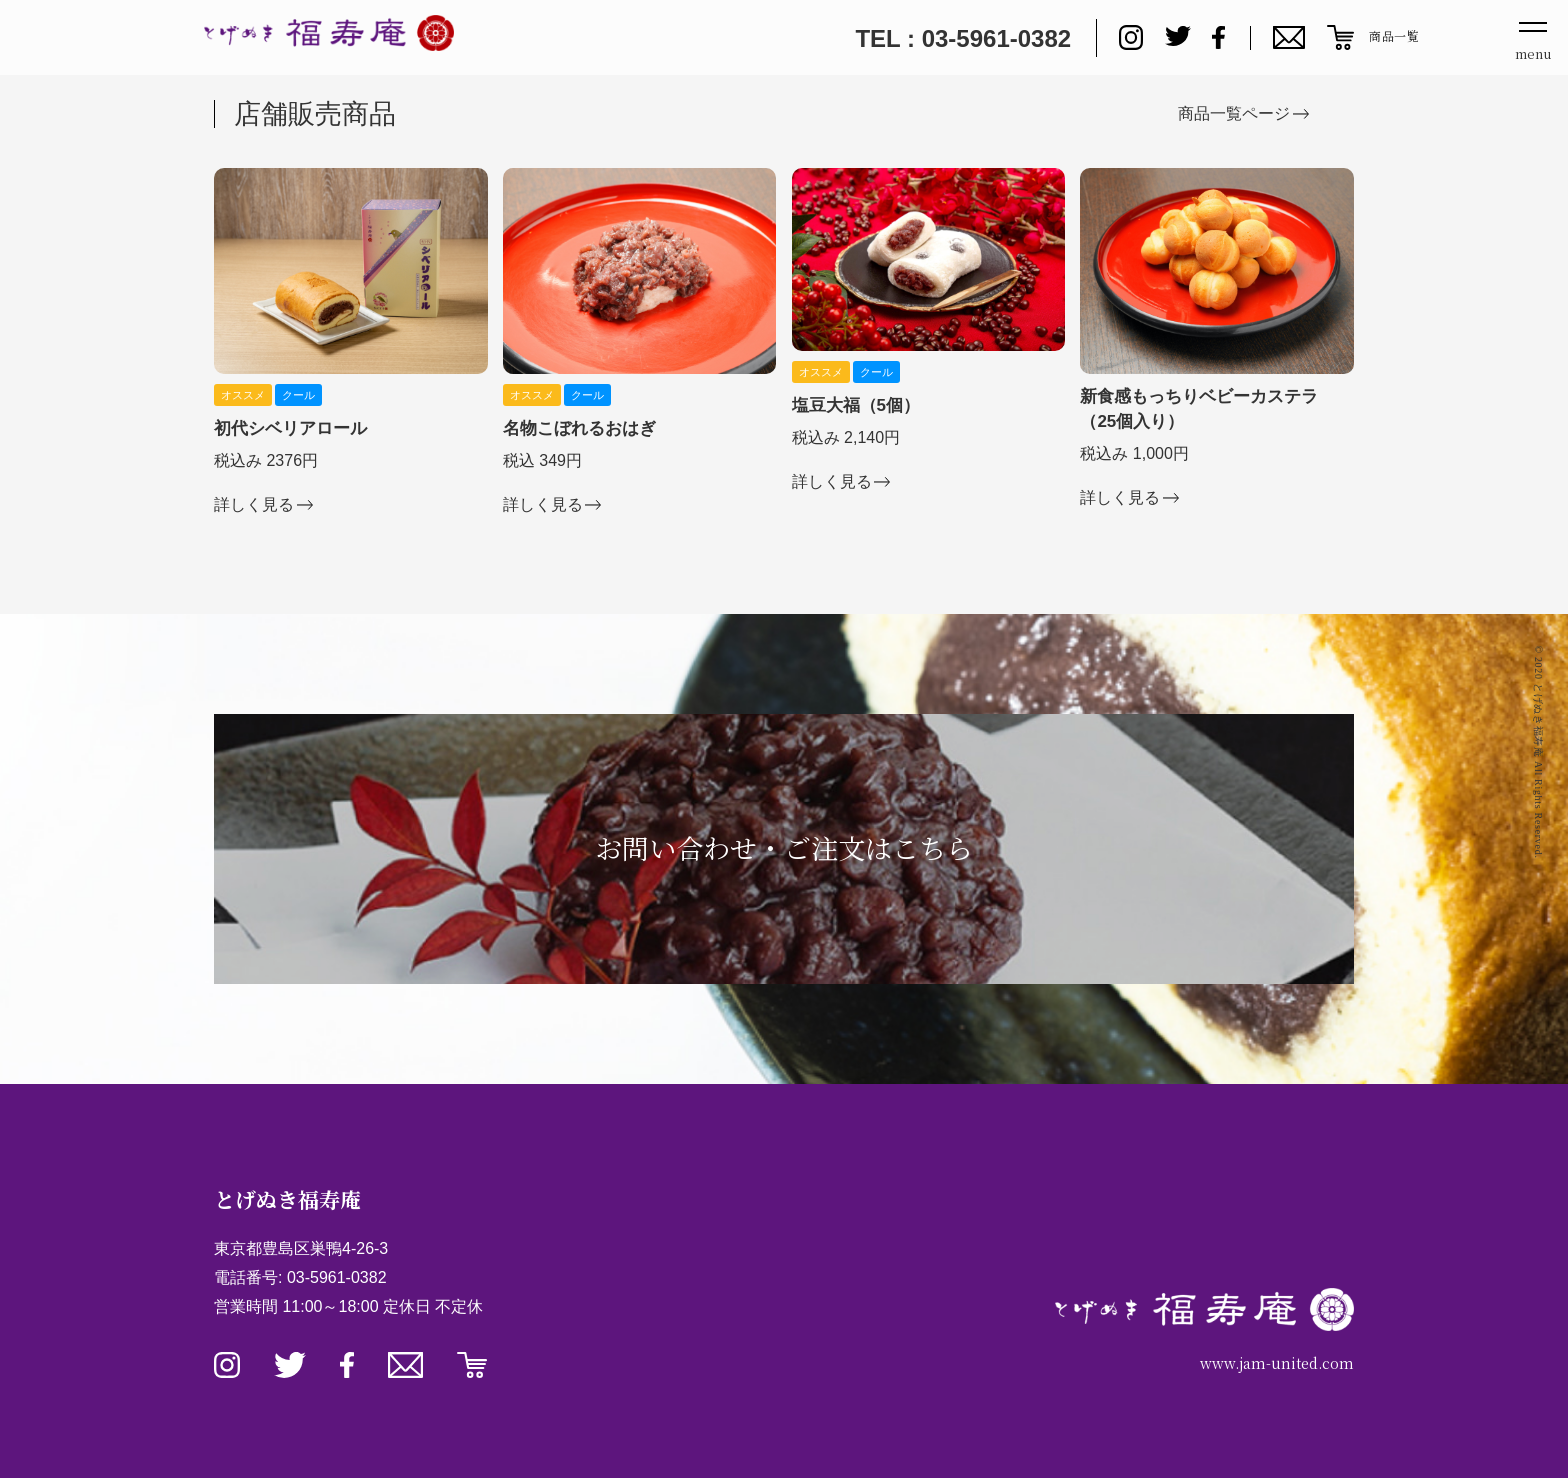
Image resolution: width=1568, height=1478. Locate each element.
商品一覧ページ (1234, 113)
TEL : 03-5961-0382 (963, 38)
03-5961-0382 (337, 1277)
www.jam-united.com (1277, 1363)
